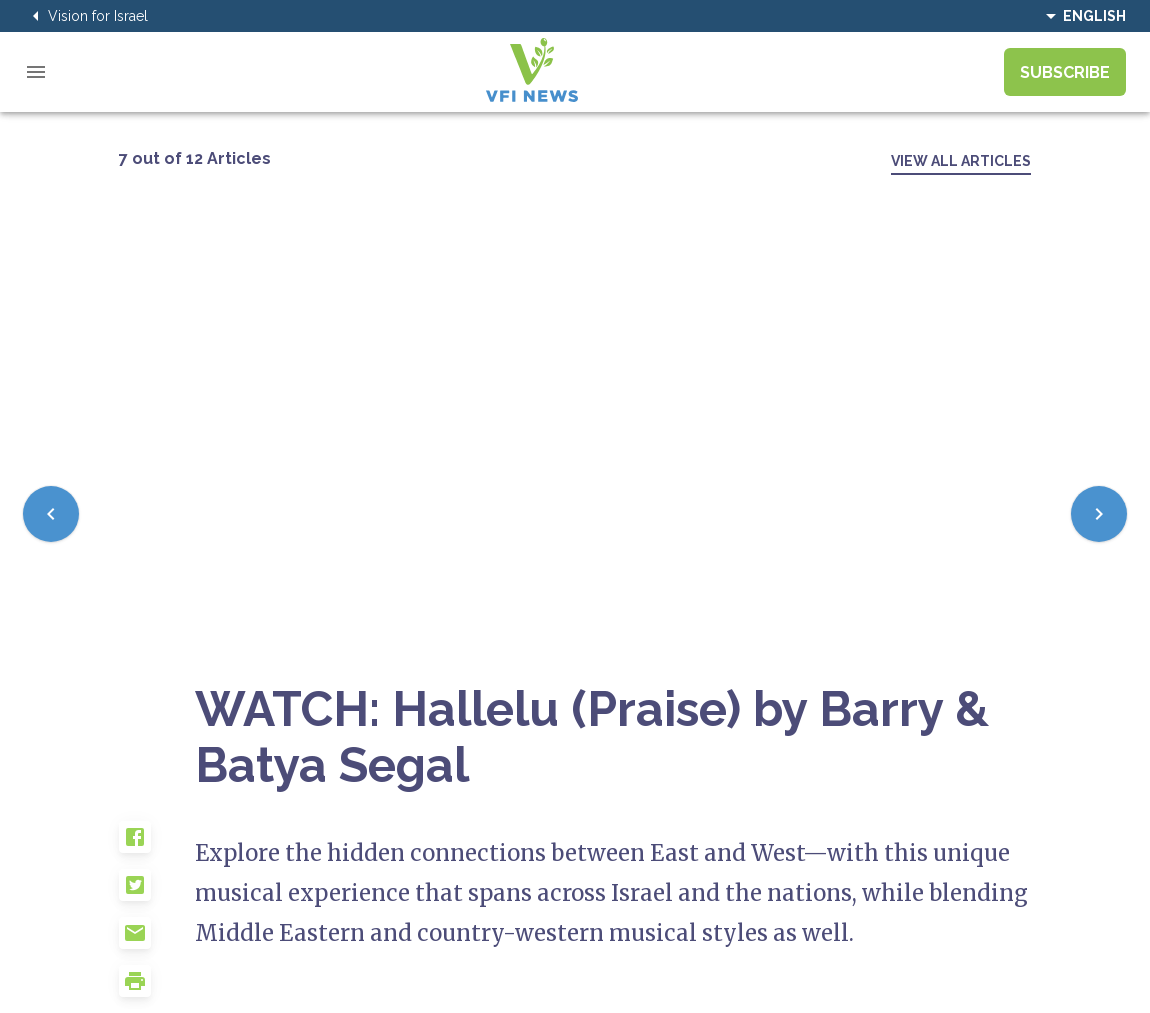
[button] (157, 845)
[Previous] (51, 514)
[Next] (1099, 514)
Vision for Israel (86, 16)
